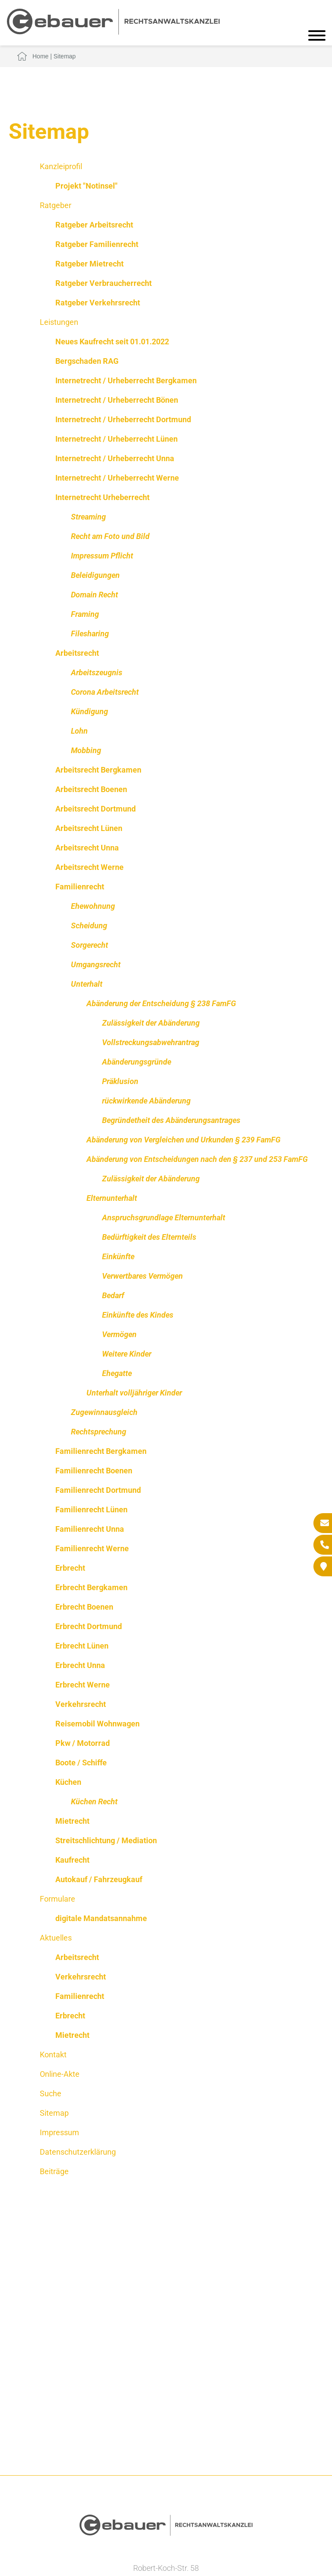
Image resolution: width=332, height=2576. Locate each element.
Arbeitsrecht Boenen (91, 789)
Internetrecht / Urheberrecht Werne (117, 477)
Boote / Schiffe (81, 1762)
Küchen (68, 1782)
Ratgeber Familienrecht (96, 244)
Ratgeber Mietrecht (89, 263)
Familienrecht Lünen (91, 1509)
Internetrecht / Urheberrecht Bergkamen (126, 380)
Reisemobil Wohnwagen (97, 1723)
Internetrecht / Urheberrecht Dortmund (123, 419)
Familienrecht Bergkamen (101, 1451)
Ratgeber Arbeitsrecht (94, 224)
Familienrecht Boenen (93, 1470)
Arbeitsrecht (77, 653)
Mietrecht (72, 1820)
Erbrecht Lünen (82, 1645)
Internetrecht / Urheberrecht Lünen (116, 438)
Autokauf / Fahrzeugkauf (98, 1879)
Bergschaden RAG (86, 361)
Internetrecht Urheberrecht (102, 497)
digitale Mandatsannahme (101, 1918)
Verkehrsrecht (80, 1704)
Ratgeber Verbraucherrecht (103, 283)
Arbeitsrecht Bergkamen (98, 769)
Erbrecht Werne (82, 1684)
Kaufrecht (72, 1859)
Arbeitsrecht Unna (87, 847)
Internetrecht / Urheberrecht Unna (114, 458)
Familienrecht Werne (92, 1548)
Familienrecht (79, 886)
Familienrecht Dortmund (98, 1490)
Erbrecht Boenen (84, 1606)
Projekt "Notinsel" (86, 185)
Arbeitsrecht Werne (89, 867)
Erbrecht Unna (80, 1665)
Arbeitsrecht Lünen (88, 828)
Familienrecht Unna (89, 1528)
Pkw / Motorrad (82, 1743)
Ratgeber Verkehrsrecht (97, 302)
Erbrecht (70, 1567)
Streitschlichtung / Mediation (106, 1840)
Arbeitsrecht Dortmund (95, 808)
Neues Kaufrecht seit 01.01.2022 (112, 341)
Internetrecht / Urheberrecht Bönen (116, 399)
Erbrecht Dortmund (88, 1626)
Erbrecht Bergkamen (91, 1587)
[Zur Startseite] (113, 31)
